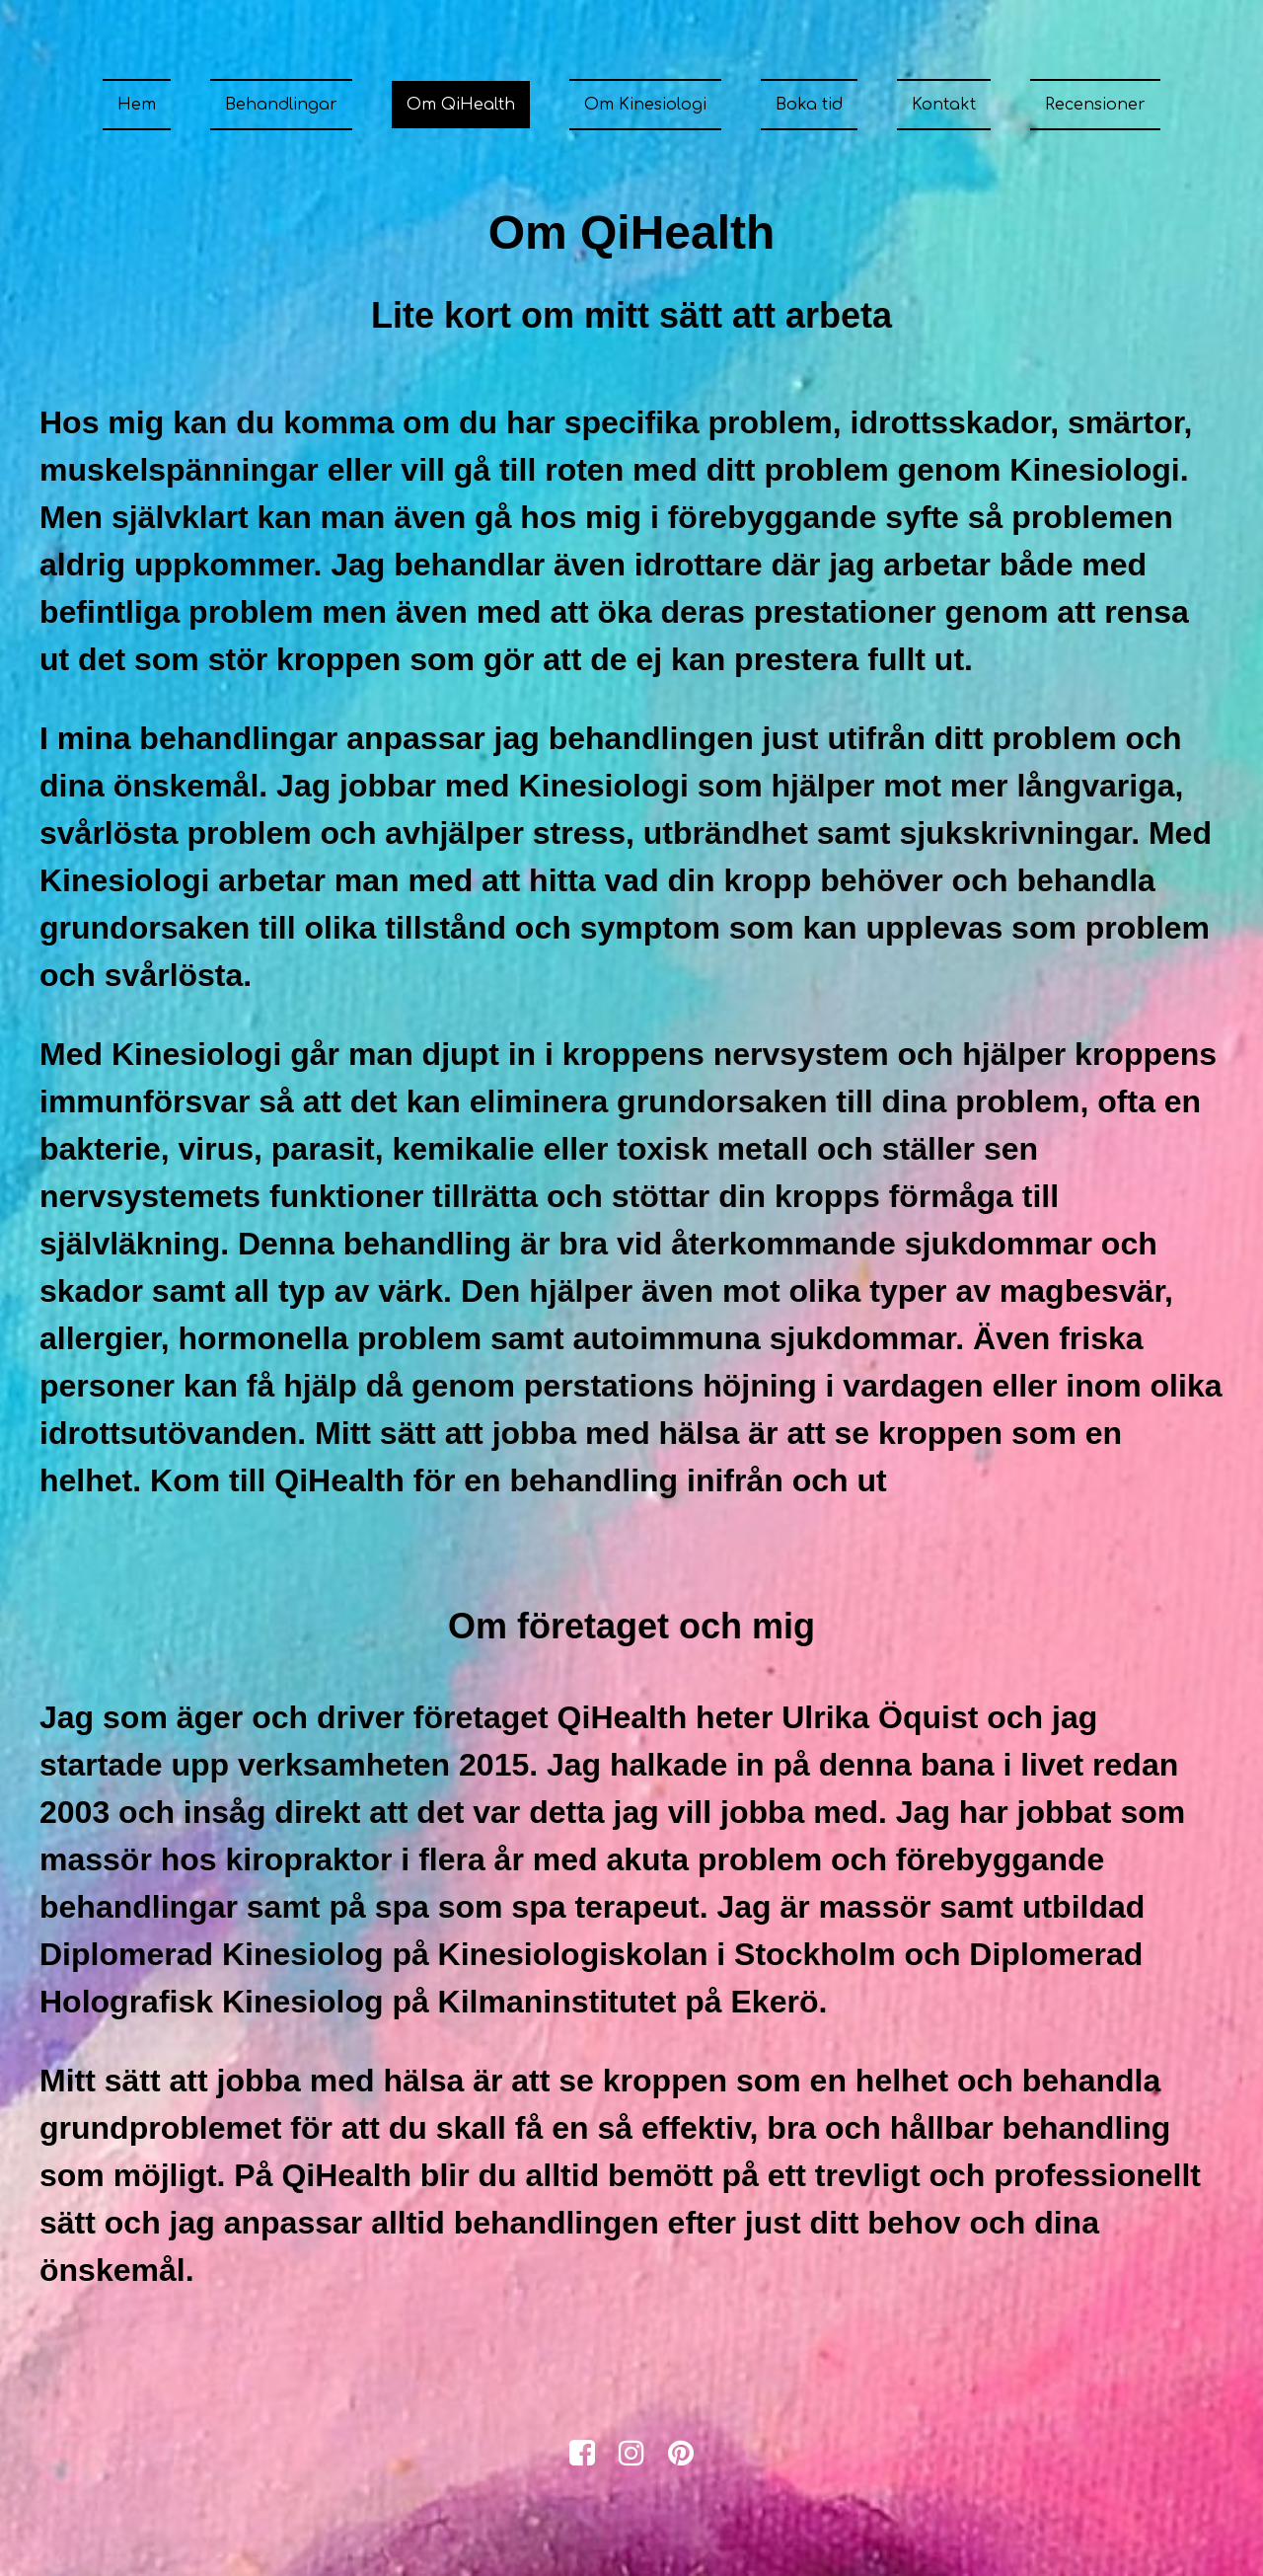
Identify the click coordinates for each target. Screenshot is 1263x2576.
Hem (136, 105)
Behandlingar (281, 105)
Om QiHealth (461, 105)
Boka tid (809, 105)
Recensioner (1095, 105)
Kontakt (944, 105)
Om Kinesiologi (645, 105)
